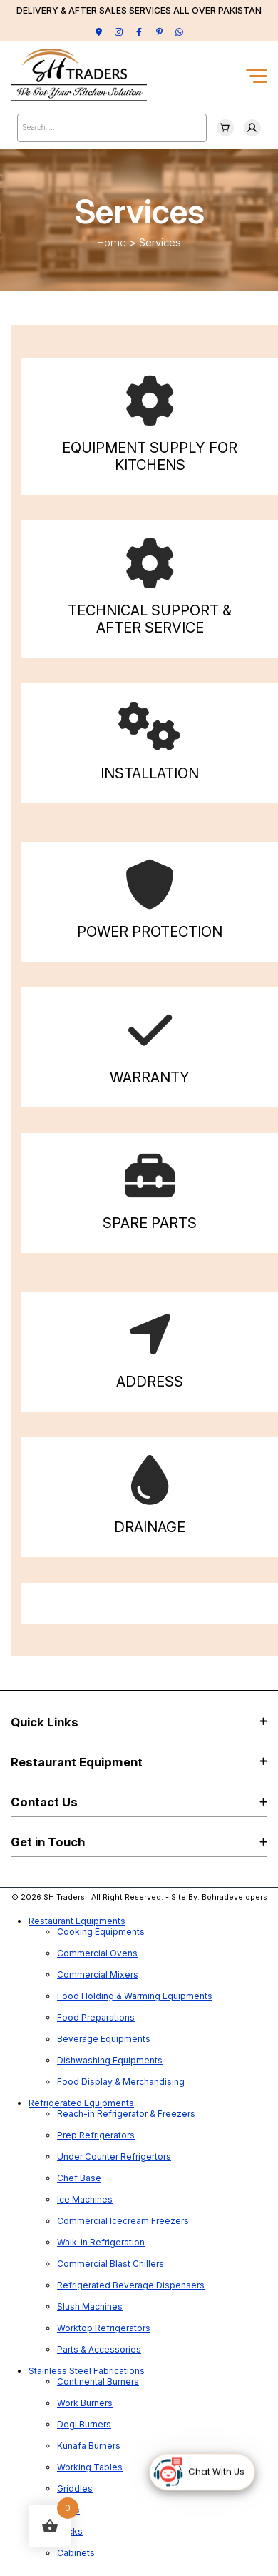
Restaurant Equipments (77, 1921)
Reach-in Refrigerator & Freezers (126, 2113)
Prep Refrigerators (96, 2135)
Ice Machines (85, 2199)
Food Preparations (96, 2017)
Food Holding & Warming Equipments (134, 1996)
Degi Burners (84, 2424)
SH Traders (64, 1897)
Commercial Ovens (97, 1953)
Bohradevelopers (234, 1897)
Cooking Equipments (101, 1931)
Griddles (75, 2488)
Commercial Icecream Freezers (123, 2220)
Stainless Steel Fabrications (87, 2370)
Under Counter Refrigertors (114, 2156)
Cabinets (76, 2552)
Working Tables (90, 2467)
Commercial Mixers (97, 1974)
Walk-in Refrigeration (101, 2242)
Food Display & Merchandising (121, 2081)
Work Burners (85, 2403)
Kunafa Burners (88, 2445)
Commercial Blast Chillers (110, 2263)
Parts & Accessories (99, 2349)
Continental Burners (98, 2381)
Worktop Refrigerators (103, 2328)
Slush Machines (90, 2306)
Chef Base (79, 2178)
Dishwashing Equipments (110, 2060)
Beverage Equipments (103, 2038)
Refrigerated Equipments (81, 2103)
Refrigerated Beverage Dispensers (131, 2285)
